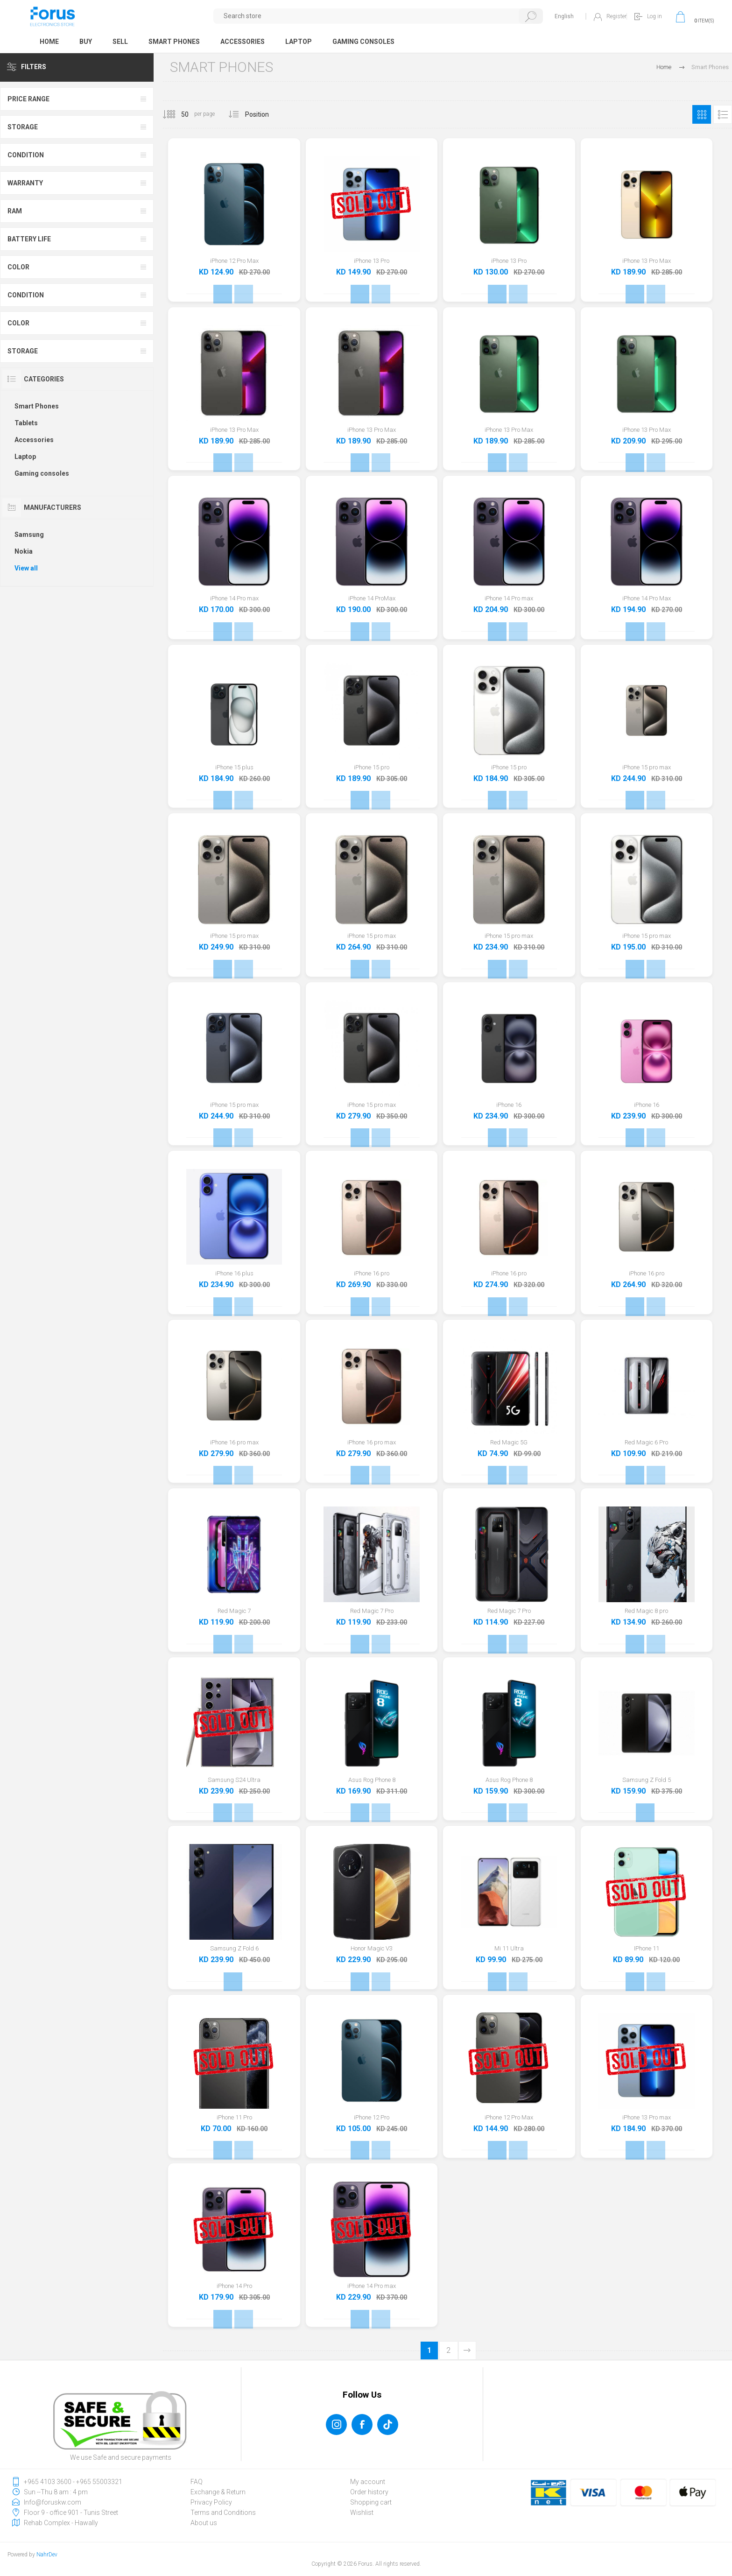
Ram (14, 211)
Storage (22, 127)
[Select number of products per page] (178, 114)
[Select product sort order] (264, 114)
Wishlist (361, 2512)
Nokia (23, 551)
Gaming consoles (41, 473)
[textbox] (378, 16)
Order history (369, 2492)
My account (367, 2481)
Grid (701, 114)
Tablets (26, 423)
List (722, 114)
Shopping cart (371, 2502)
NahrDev (46, 2554)
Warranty (25, 183)
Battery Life (29, 239)
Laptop (25, 456)
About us (203, 2523)
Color (18, 267)
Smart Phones (36, 406)
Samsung (29, 534)
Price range (28, 99)
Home (663, 66)
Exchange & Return (218, 2492)
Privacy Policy (211, 2502)
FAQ (196, 2481)
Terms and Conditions (223, 2512)
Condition (25, 155)
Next (467, 2350)
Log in (654, 16)
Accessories (34, 439)
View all (26, 568)
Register (616, 16)
